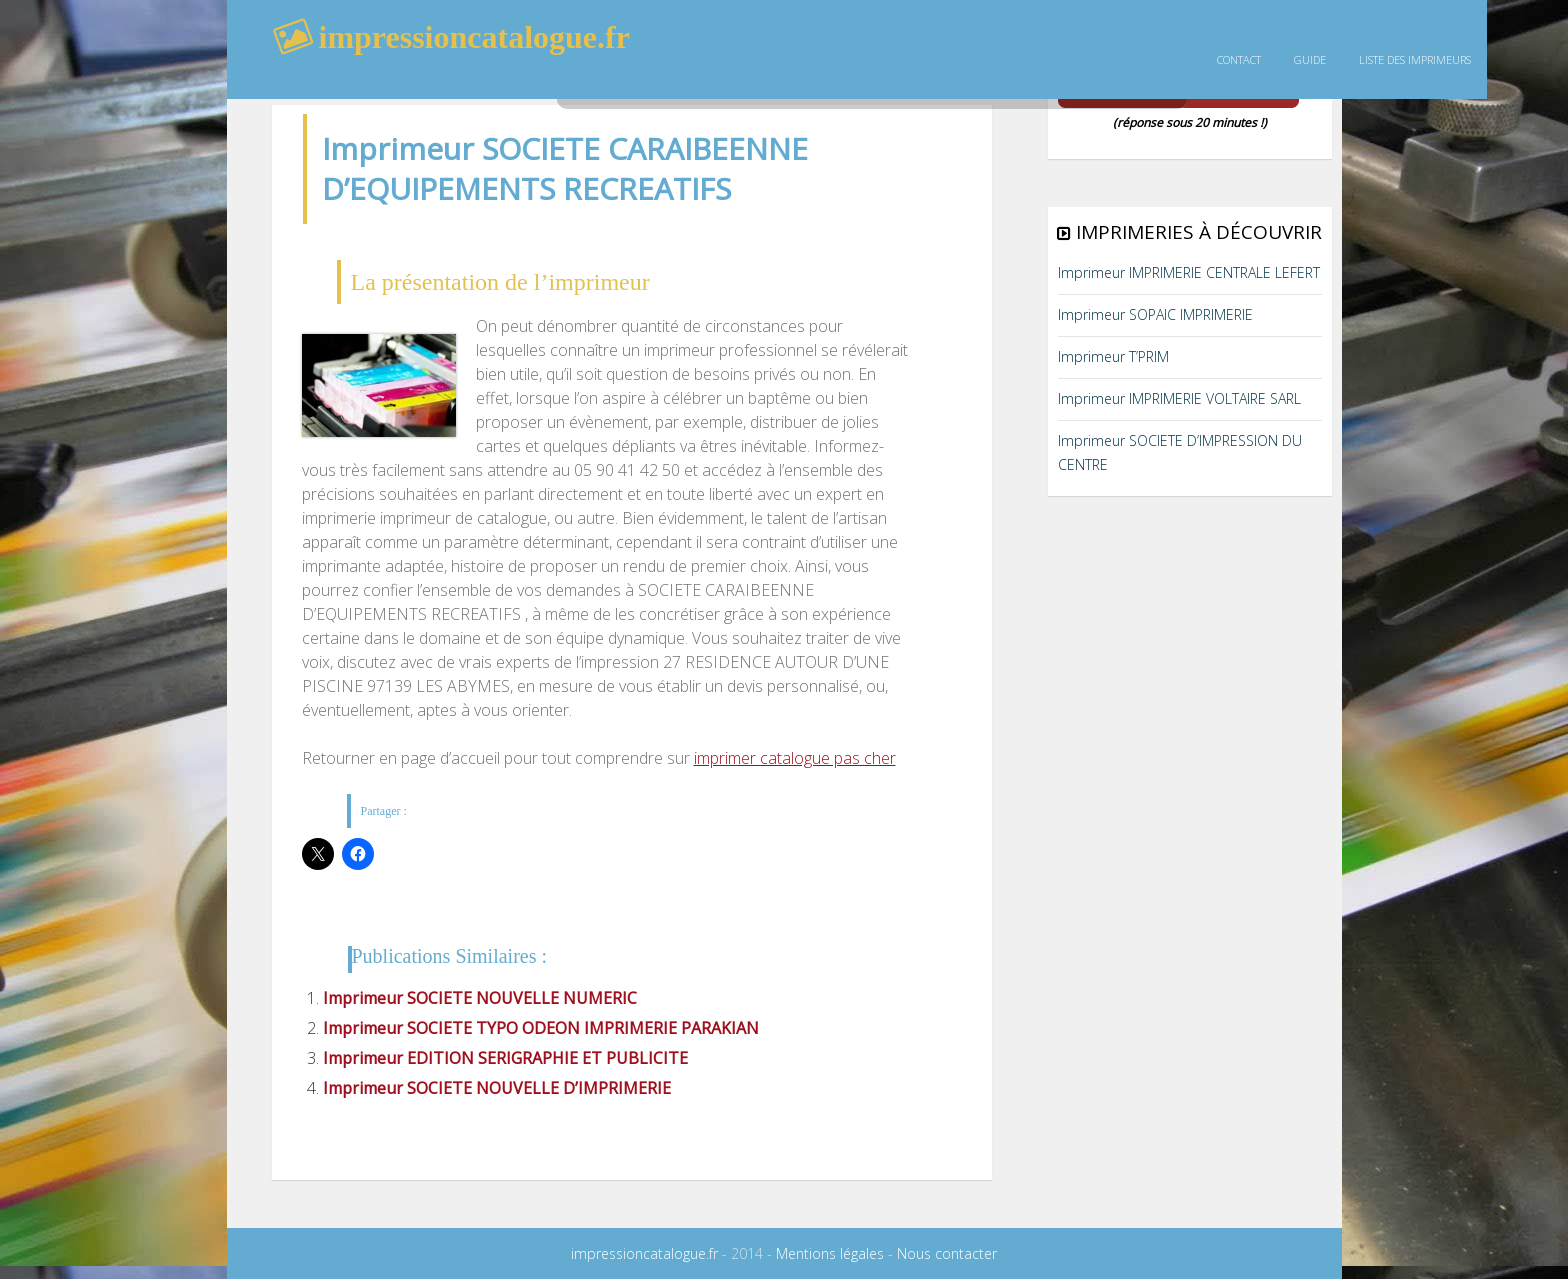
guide (1310, 59)
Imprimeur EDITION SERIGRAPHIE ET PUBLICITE (505, 1058)
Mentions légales (830, 1253)
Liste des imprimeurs (1415, 59)
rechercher (808, 75)
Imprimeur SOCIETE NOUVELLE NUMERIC (480, 998)
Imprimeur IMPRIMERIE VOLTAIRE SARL (1179, 398)
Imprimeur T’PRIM (1113, 356)
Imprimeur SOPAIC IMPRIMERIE (1155, 314)
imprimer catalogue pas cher (795, 758)
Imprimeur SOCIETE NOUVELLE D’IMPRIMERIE (497, 1088)
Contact (1239, 59)
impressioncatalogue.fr (644, 1253)
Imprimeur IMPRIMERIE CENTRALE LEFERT (1189, 272)
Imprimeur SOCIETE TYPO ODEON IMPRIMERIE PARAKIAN (541, 1028)
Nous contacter (947, 1253)
